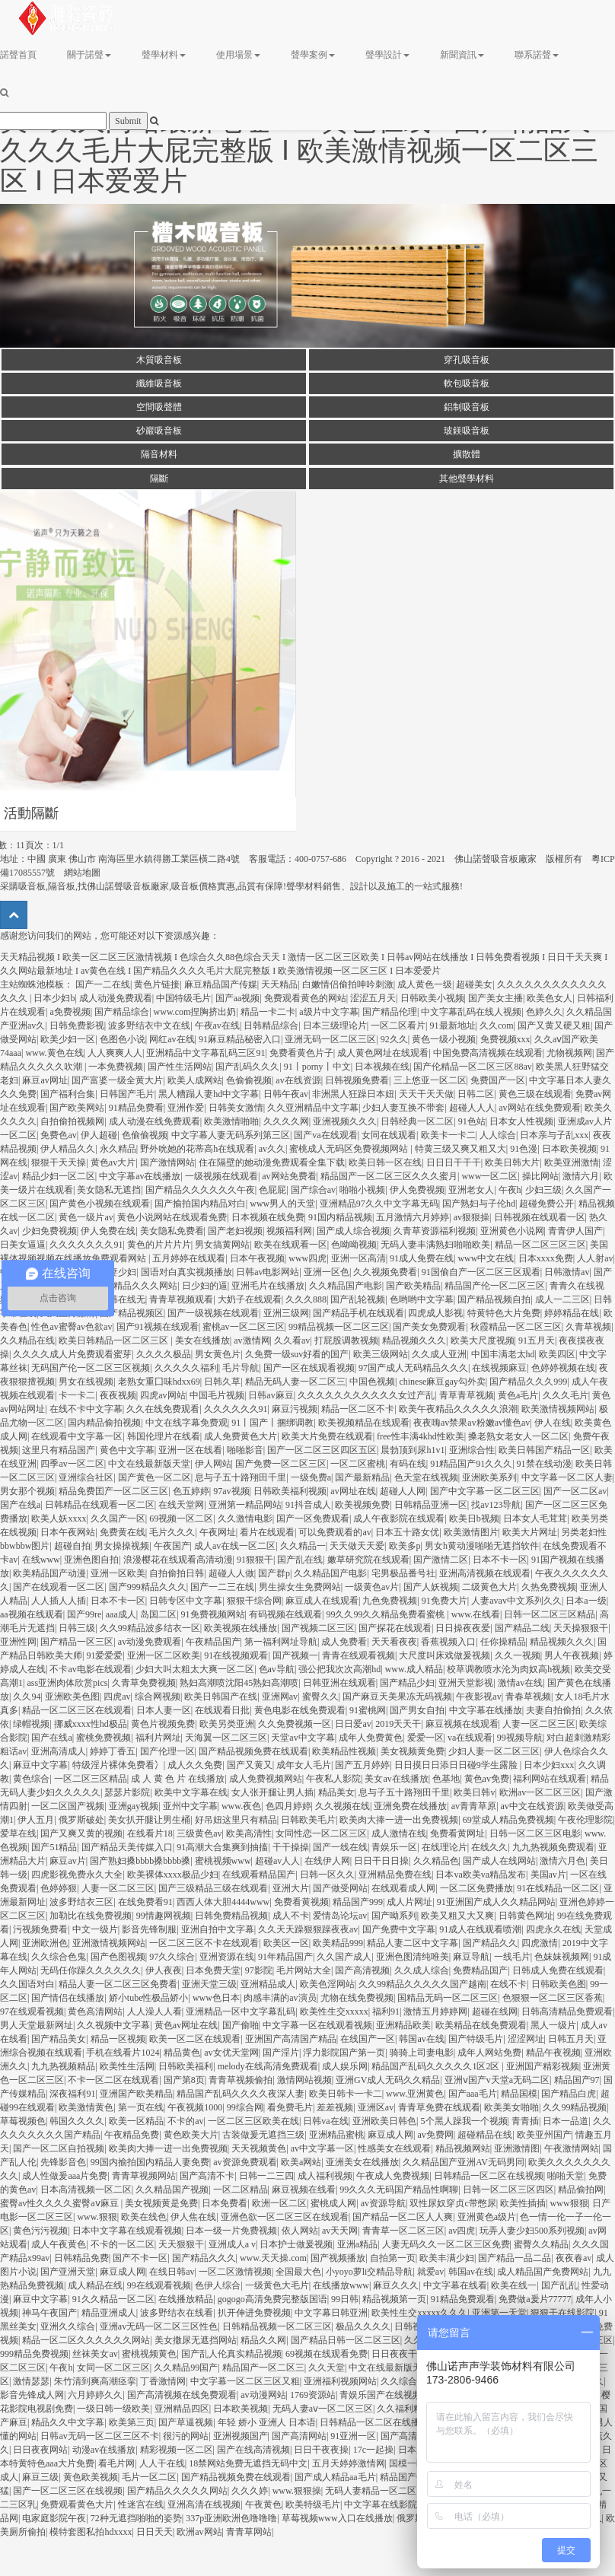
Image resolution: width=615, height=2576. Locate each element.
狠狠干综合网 (254, 1600)
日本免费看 (224, 2203)
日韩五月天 (571, 2039)
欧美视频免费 (362, 1504)
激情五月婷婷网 (435, 2011)
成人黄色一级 (424, 984)
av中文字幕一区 (322, 2148)
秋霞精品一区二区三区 (516, 1326)
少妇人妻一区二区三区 (494, 1751)
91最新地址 (453, 1025)
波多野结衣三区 (81, 1902)
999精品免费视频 (34, 2354)
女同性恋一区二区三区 (321, 1833)
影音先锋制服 (149, 1929)
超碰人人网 (402, 1491)
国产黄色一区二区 (154, 1477)
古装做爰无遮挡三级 (263, 2134)
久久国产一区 (118, 1518)
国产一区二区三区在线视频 (68, 2490)
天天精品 (279, 984)
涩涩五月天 (373, 998)
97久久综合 (172, 1956)
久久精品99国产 (186, 2367)
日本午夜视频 (257, 1258)
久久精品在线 (27, 1340)
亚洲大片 (290, 1888)
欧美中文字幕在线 (191, 1792)
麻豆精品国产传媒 (220, 984)
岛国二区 (158, 1614)
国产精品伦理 (389, 1012)
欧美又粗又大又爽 (457, 1915)
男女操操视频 (121, 1546)
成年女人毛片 (303, 1765)
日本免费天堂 (213, 1970)
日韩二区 (475, 1094)
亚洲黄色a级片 (486, 2217)
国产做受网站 (340, 1888)
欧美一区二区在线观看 (195, 2039)
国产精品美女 (58, 2039)
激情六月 (580, 1176)
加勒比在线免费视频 (90, 1915)
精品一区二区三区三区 (540, 1244)
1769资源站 (313, 2395)
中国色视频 (372, 1381)
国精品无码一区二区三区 (447, 1997)
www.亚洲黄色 (415, 2093)
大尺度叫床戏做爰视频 (444, 1655)
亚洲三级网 (286, 1313)
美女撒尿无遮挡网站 (196, 2340)
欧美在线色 (144, 2217)
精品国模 (519, 2093)
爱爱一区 (425, 1737)
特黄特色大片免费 (503, 1313)
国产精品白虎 (568, 2093)
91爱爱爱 (104, 1655)
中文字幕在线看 (455, 2285)
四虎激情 (539, 1943)
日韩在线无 (122, 1299)
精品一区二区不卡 (357, 1409)
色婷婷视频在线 (563, 1368)
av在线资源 (298, 1080)
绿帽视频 (31, 1724)
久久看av (292, 1340)
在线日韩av (171, 2271)
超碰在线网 (495, 2011)
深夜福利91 (72, 2093)
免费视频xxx (505, 1039)
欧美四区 (557, 1354)
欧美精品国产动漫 (49, 1573)
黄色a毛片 (518, 1395)
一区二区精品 (240, 2189)
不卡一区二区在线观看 (113, 2080)
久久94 (26, 1696)
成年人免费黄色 (371, 1737)
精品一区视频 (118, 2039)
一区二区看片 (398, 1025)
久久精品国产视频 (172, 2189)
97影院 (258, 1970)
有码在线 (408, 1463)
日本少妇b (54, 998)
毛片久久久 (172, 1532)
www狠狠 (569, 2203)
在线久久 (489, 1847)
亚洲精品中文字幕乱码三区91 (205, 1053)
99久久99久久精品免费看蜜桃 (386, 1614)
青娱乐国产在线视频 (380, 2395)
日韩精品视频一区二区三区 (277, 2326)
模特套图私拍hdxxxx (90, 2532)
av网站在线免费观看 (539, 1107)
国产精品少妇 (407, 1683)
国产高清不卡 (207, 2176)
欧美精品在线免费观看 (481, 2025)
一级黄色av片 (372, 1587)
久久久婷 (249, 2490)
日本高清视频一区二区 (86, 2189)
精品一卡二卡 (268, 1012)
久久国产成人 (344, 1956)
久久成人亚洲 (439, 1354)
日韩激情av (566, 1272)
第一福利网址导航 (280, 1641)
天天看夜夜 (394, 1641)
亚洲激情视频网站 (108, 1943)
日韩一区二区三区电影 (535, 1833)
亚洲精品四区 (182, 2408)
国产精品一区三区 (76, 1641)
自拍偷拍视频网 (72, 1121)
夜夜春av (573, 2258)
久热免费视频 (548, 1587)
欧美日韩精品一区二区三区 (114, 1340)
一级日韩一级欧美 (113, 2408)
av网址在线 (352, 1491)
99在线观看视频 (159, 2285)
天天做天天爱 (357, 1546)
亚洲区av (376, 2107)
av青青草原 (473, 1806)
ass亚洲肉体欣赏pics (67, 1683)
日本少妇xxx (549, 1765)
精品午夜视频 (553, 2052)
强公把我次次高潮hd (339, 1669)
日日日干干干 (453, 1162)
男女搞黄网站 (222, 1244)
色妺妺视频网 (561, 1956)
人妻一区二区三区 (538, 1724)
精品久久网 (263, 2340)
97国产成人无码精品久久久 (413, 1368)
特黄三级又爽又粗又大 (460, 1148)
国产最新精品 (362, 1477)
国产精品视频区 (132, 1313)
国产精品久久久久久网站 (177, 2490)
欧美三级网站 (380, 1354)
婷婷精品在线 (571, 1313)
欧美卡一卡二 (448, 1135)
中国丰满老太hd (503, 1354)
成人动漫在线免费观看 (154, 1121)
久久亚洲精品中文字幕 (312, 1107)
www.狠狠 (96, 2217)
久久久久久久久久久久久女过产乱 (366, 1395)
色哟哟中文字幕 (422, 1299)
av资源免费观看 (244, 2162)
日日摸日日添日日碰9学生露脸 (457, 1765)
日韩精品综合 (271, 1025)
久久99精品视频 (575, 2107)
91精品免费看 (136, 1107)
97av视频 (231, 1491)
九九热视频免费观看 (553, 1847)
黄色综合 (31, 1778)
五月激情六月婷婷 (412, 1217)
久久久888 (306, 1299)
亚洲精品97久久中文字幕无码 (379, 1203)
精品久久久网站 (145, 1285)
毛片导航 (240, 1368)
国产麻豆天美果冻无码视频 (397, 1696)
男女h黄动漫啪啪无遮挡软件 (482, 1546)
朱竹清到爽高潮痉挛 (95, 2381)
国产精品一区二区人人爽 (402, 2217)
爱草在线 (18, 1833)
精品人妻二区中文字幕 (412, 1943)
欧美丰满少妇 (446, 2258)
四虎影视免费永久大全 (77, 1874)
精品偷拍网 (581, 2189)
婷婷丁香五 (112, 1751)
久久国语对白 (27, 1984)
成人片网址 (409, 1902)
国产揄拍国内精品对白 (200, 1203)
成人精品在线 (95, 2285)
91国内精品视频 (340, 1217)
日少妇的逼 (205, 1285)
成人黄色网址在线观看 (383, 1053)
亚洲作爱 (185, 1107)
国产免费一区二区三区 (281, 1463)
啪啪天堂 (565, 2176)
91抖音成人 (308, 1504)
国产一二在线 (102, 984)
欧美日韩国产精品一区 (544, 1450)
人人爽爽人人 (115, 1053)
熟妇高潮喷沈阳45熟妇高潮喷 (239, 1683)
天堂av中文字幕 (302, 1737)
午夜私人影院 (333, 1778)
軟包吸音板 (466, 383)
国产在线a (20, 1504)
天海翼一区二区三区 (226, 1737)
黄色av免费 (486, 1778)
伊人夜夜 (163, 1970)
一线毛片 (512, 1956)
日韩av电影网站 (267, 1272)
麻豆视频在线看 (304, 2189)
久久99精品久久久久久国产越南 (422, 1984)
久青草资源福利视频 (435, 1231)
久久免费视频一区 (294, 1724)
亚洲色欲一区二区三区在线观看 (285, 2217)
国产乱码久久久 (247, 1066)
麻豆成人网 (390, 2134)
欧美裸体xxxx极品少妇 (172, 1874)
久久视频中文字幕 (113, 2025)
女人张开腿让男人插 (272, 1792)
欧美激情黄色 (86, 2107)
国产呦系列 (394, 1915)
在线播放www (341, 2285)
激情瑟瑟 (31, 2381)
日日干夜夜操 (321, 2449)
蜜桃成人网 (333, 2203)
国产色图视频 (118, 1956)
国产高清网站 (299, 2436)
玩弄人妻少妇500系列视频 (532, 2230)
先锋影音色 (63, 2162)
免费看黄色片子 (301, 1053)
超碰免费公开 (546, 1203)
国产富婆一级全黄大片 (117, 1080)
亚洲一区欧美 (118, 1573)
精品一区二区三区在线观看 (77, 1710)
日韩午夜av (285, 1094)
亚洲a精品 (357, 2244)
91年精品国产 (285, 1956)
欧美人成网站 (194, 1080)
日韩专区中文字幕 (185, 1600)
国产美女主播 (495, 998)
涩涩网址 (526, 2039)
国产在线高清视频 (253, 2449)
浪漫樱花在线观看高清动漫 (178, 1559)
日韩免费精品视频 (231, 1915)
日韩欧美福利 (185, 2066)
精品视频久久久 (414, 1340)
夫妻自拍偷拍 (553, 1710)
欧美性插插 (523, 2203)
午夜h (510, 1190)
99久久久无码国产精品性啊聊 (398, 2189)
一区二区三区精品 (90, 1778)
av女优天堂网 (231, 2052)
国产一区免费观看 (312, 1518)
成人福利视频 (325, 2176)
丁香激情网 (163, 2381)
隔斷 (159, 478)
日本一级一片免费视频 (231, 2230)
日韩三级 (77, 1628)
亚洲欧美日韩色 (384, 2121)
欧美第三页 (132, 2422)
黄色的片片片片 (159, 1244)
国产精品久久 (490, 1943)
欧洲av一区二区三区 (540, 1792)
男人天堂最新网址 (36, 2025)
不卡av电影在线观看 (90, 1669)
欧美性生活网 (127, 2066)
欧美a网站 (301, 2162)
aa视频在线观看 (31, 1614)
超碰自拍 (72, 1546)
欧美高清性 (249, 1833)
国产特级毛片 (475, 2039)
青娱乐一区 (394, 1847)
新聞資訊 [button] (462, 54)
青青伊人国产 (575, 1231)
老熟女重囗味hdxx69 (159, 1381)
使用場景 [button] (238, 54)
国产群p (274, 1573)
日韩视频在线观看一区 (539, 1217)
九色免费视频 (389, 1600)
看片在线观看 (267, 1532)
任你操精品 (503, 1641)
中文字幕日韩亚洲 (331, 2312)
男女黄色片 (218, 1354)
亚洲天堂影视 (465, 1683)
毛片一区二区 (149, 2477)
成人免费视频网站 (265, 1778)
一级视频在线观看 (221, 1176)
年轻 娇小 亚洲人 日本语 (267, 2422)
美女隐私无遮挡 (109, 1190)
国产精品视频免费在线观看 (253, 1751)
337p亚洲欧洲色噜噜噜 (231, 2518)
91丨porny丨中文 (317, 1066)
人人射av (595, 1258)
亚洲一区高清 (358, 1258)
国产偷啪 (240, 2025)
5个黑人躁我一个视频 (464, 2121)
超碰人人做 (231, 1573)
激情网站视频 (304, 2080)
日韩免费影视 (76, 1025)
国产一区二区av (575, 1491)
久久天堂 (326, 2367)
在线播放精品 (185, 2299)
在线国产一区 (367, 2039)
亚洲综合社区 (86, 1477)
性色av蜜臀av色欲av (71, 1326)
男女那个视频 (27, 1491)
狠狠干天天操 (58, 1162)
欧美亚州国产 (544, 2134)
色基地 (446, 1778)
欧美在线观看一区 (290, 1244)
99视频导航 (520, 1737)
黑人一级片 (553, 2025)
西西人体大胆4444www (223, 1902)
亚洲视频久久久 (345, 1121)
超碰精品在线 (484, 2134)
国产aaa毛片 (472, 2093)
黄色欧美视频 (90, 2477)
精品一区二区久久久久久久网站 (86, 2340)
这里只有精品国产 (58, 1450)
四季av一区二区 (72, 1463)
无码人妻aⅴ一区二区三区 (322, 2408)
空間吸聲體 (159, 407)
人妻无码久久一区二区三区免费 (446, 2244)
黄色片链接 (157, 984)
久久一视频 (517, 1655)
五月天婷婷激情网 (348, 2463)
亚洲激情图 (517, 2148)
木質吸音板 (159, 360)
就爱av (430, 2271)
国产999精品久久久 (147, 1587)
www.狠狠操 (296, 2490)
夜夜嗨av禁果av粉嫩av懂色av (471, 1422)
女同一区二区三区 (113, 2367)
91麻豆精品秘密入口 (240, 1039)
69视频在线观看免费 (326, 2354)
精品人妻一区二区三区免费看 (118, 1984)
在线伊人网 (327, 1861)
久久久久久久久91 (86, 1244)
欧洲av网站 (199, 2532)
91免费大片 (444, 1600)
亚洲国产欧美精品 (136, 2093)
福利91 (386, 2011)
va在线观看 (470, 1737)
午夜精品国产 (213, 1641)
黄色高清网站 (95, 2011)
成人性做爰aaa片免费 (64, 2176)
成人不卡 (290, 1915)
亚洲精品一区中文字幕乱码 (240, 2011)
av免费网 (435, 2134)
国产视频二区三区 (318, 1628)
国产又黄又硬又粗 (554, 1025)
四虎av (117, 1696)
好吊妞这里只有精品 (236, 1819)
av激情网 (251, 1340)
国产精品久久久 (204, 2258)
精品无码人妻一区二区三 (295, 1381)
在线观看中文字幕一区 (77, 1436)
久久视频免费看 (385, 1272)
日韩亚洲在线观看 (339, 1683)
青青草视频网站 (144, 2176)
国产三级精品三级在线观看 (213, 1888)
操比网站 (540, 1176)
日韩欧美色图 (558, 1984)
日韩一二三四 (266, 2176)
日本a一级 (586, 1600)
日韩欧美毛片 (308, 1819)
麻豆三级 (40, 2477)
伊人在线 (552, 1422)
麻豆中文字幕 (40, 1765)
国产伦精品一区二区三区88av (472, 1066)
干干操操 (290, 1847)
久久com (497, 1025)
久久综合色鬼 (58, 1956)
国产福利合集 (67, 1094)
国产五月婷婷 (362, 1765)
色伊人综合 (218, 2285)
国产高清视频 (362, 1970)
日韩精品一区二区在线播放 (374, 2422)
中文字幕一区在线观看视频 (317, 2025)
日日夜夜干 (394, 2354)
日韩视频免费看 (357, 1080)
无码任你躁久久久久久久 (90, 1970)
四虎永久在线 (553, 1929)
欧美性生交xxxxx (334, 2011)
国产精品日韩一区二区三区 (345, 2340)
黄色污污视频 (40, 2230)
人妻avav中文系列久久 (516, 1600)
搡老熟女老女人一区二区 (518, 1436)
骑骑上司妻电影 (422, 2052)
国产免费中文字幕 (398, 1929)
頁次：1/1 (44, 845)
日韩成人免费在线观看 (558, 1970)
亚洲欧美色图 (72, 1696)
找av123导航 (496, 1504)
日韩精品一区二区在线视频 (488, 2176)
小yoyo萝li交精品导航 (369, 2271)
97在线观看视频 (32, 2011)
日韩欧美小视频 (432, 998)
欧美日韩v (474, 1792)
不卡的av (185, 2121)
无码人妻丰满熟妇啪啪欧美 (435, 1244)
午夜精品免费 (131, 2134)
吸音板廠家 (514, 859)
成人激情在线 (398, 1833)
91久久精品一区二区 (113, 2299)
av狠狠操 (471, 1217)
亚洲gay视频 (133, 1806)
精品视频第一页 (394, 2299)
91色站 (472, 1121)
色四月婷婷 (288, 1806)
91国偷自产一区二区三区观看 (481, 1272)
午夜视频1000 (194, 2107)
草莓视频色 (23, 2121)
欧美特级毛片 (312, 2504)
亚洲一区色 (326, 1272)
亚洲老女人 (471, 1190)
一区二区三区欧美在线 (253, 2121)
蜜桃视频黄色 (149, 2354)
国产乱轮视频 (357, 1299)
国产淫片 (281, 2052)
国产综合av (313, 1190)
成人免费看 (344, 1641)
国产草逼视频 (185, 2422)
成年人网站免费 (489, 2052)
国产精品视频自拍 (494, 1299)
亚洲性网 (18, 1641)
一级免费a (311, 1477)
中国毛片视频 (217, 1395)
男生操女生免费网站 (300, 1587)
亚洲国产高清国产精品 (290, 2039)
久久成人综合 (421, 1970)
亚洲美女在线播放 (362, 2162)
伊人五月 (36, 1819)
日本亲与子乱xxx (554, 1135)
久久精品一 (303, 1546)
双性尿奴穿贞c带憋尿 (452, 2203)
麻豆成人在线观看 (321, 1600)
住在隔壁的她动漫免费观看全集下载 (272, 1162)
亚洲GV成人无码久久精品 (388, 2080)
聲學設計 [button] (387, 54)
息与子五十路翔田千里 (240, 1477)
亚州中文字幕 (190, 1806)
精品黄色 (182, 2052)
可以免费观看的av (334, 1532)
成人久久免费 (194, 1765)
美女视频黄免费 (413, 1751)
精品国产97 (577, 2080)
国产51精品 (54, 1847)
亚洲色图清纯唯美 (412, 1956)
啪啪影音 (245, 1450)
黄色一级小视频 (444, 1039)
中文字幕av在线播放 (139, 1176)
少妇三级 (543, 1190)
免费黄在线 (122, 1532)
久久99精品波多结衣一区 (150, 1628)
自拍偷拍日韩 (176, 1573)
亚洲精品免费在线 (395, 1874)
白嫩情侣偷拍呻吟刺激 (348, 984)
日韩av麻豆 (270, 1395)
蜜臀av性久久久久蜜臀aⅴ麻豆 (60, 2203)
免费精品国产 (480, 1970)
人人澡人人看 (154, 2011)
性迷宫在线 (141, 2504)
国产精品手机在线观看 (358, 1313)
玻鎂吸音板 (466, 430)
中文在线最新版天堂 (149, 1463)
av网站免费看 (289, 1176)
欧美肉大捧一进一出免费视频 (398, 1819)
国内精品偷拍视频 (104, 1422)
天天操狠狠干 (580, 1628)
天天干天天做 (426, 1094)
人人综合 (498, 1135)
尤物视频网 (569, 1053)
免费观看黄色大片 (76, 2504)
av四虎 (461, 2230)
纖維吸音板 (159, 383)
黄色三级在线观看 (535, 1094)
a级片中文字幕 (328, 1012)
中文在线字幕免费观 (186, 1422)
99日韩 (344, 2299)
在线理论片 (444, 1847)
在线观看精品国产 (258, 1874)
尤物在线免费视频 (357, 1997)
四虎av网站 (162, 1395)
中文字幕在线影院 (380, 2504)
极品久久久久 (363, 2326)
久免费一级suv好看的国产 (297, 1354)
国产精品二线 (522, 1628)
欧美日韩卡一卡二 (345, 2093)
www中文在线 (485, 1258)
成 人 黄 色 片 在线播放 (178, 1778)
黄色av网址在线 (186, 2025)
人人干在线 (162, 2463)
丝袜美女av (94, 2354)
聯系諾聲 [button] (537, 54)
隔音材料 (159, 454)
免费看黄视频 (301, 1902)
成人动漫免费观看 (115, 998)
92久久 (394, 1039)
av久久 (272, 1148)
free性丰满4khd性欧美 (420, 1436)
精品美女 (336, 1792)
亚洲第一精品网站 (245, 1504)
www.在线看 (475, 1614)
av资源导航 (383, 2203)
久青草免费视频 (144, 1683)
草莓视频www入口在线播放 (337, 2518)
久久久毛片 (565, 1395)
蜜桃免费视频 (103, 1737)
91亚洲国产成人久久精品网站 (496, 1902)
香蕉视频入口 (448, 1641)
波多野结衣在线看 (176, 2312)
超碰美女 (474, 984)
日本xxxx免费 (545, 1258)
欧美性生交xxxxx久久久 (419, 2312)
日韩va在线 (325, 2121)
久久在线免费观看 (162, 1409)
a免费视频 (69, 1012)
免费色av (58, 1135)
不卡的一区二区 (123, 2244)
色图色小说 (122, 1039)
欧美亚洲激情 (571, 1162)
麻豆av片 (67, 1861)
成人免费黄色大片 (240, 1436)
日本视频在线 (382, 1066)
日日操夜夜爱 (462, 1628)
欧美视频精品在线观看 (363, 1422)
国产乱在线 (300, 1559)
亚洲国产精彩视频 (542, 2066)
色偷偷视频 (249, 1080)
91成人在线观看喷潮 (480, 1929)
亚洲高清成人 (58, 1751)
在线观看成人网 (403, 1888)
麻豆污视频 (294, 1409)
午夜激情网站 (571, 2148)
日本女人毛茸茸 (535, 1518)
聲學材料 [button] (164, 54)
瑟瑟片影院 (127, 1792)
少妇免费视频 (49, 1231)
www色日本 (216, 1997)
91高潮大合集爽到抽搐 (222, 1847)
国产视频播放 (338, 2258)
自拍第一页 (393, 2258)
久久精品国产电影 (345, 1285)
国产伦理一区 (167, 1751)
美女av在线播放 (396, 1778)
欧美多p (405, 1546)
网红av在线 (171, 1039)
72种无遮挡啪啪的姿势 (136, 2518)
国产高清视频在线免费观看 (182, 2395)
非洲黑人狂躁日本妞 (353, 1094)
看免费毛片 (290, 2107)
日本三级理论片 (335, 1025)
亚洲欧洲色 (45, 1943)
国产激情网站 (167, 1162)
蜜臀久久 (320, 1696)
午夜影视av (478, 1696)
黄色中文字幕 (127, 1450)
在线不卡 (508, 1984)
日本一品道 (565, 2121)
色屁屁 (272, 1190)
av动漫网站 (263, 2395)
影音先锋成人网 (32, 2395)
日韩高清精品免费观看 (567, 2011)
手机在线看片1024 (122, 2052)
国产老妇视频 (235, 1231)
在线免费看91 (145, 1902)
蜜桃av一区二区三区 (243, 1326)
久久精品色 (436, 1861)
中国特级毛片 (183, 998)
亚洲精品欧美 (403, 2025)
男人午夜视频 (571, 1655)
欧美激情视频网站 (557, 1409)
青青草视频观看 (181, 1299)
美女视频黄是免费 (161, 2203)
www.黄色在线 (54, 1053)
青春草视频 (528, 1696)
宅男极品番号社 (403, 1573)
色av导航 (277, 1669)
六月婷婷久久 (95, 2395)
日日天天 (154, 2532)
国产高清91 (403, 2436)
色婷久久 (544, 1012)
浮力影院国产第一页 (344, 2052)
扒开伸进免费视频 (254, 2312)
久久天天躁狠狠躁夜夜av (308, 1929)
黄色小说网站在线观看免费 (172, 1217)
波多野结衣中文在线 (149, 1025)
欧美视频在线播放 (240, 1628)
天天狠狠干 (181, 2244)
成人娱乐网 (345, 2066)
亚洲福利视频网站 (340, 2381)
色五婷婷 (191, 1491)
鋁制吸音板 (466, 407)
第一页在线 (141, 2107)
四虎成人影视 (435, 1313)
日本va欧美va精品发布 (480, 1874)
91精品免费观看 (463, 2299)
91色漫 (523, 1148)
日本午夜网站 (67, 1532)
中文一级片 (95, 1929)
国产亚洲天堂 (67, 2271)
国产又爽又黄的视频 (81, 1833)
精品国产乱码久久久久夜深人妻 (240, 2093)
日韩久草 (222, 1381)
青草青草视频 (466, 1395)
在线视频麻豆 (499, 1368)
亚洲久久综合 (67, 2326)
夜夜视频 (118, 1395)
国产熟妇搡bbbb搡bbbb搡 (140, 1861)
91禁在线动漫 (544, 1463)
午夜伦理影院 (585, 1819)
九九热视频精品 (63, 2066)
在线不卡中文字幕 (86, 1409)
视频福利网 (289, 1231)
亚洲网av (280, 1696)
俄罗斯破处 (81, 1819)
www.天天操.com (273, 2258)
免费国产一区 (497, 1080)
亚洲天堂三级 (209, 1984)
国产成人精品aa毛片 (335, 2477)
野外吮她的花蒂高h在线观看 (197, 1148)
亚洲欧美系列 (489, 1477)
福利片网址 (158, 1737)
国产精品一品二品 (514, 2258)
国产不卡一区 (140, 2258)
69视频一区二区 (181, 1518)
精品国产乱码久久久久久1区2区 (436, 2066)
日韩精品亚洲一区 (430, 1504)
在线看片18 (150, 1833)
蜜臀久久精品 (541, 2244)
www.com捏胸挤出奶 (195, 1012)
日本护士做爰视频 (296, 2244)
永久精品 (118, 1148)
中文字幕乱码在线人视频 (471, 1012)
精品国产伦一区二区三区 (495, 1285)
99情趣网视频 (163, 1915)
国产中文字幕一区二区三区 (485, 1491)
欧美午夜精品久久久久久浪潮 (458, 1409)
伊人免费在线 (108, 1231)
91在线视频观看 (236, 1655)
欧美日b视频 (474, 1518)
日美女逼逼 (23, 1244)
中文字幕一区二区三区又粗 (245, 2381)
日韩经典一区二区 (417, 1121)
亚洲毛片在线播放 (267, 1285)
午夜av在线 (217, 1025)
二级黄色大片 (489, 1587)
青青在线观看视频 (358, 1655)
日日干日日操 (381, 1861)
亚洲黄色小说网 (512, 1231)
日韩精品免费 (81, 2258)
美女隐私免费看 (172, 1231)
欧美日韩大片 (512, 1162)
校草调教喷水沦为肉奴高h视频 (508, 1669)
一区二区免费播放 (476, 1888)
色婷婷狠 (58, 1888)
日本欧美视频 (569, 1148)
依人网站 (300, 2230)
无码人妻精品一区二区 (370, 2490)
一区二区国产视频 (67, 1806)
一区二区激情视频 (235, 2271)
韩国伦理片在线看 (163, 1436)
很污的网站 (186, 2436)
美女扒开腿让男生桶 (149, 1819)
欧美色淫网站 (327, 1984)
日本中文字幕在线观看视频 (127, 2230)
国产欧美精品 (413, 1285)
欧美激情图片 (471, 1532)
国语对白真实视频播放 (186, 1272)
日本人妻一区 (163, 1710)
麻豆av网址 (44, 1080)
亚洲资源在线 (226, 1956)
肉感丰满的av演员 (280, 1997)
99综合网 (245, 2107)
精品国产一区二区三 (263, 2367)
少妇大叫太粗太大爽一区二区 (194, 1669)
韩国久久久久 (76, 2121)
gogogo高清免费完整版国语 (272, 2299)
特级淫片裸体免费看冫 (118, 1765)
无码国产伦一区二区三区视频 (90, 1368)
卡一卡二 (77, 1395)
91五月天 (536, 1340)
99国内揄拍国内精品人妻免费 (150, 2162)
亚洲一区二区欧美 (163, 1655)
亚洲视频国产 (240, 2436)
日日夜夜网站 (40, 2449)
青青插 (525, 2121)
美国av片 (548, 1874)
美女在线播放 (202, 1340)
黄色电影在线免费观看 (300, 1710)
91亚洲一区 (353, 2436)
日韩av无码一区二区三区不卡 (99, 2436)
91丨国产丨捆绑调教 (272, 1422)
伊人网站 (213, 1463)
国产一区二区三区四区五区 (322, 1450)
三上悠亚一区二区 (430, 1080)
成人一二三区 (562, 1299)
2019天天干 (398, 1724)
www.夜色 (241, 1806)
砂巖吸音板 (159, 430)
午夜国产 (172, 1546)
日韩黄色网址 (526, 1915)
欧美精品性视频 (344, 1751)
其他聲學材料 (466, 478)
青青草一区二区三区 (403, 2230)
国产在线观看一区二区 (58, 1587)
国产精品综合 (121, 1012)
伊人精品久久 (67, 1148)
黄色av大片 (113, 1162)
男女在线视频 (86, 1381)
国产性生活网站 (180, 1066)
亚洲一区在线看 (190, 1450)
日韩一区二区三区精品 (549, 1614)
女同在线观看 (389, 1135)
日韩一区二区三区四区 (508, 2189)
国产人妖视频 (430, 1587)
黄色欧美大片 (191, 2134)
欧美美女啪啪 (511, 2107)
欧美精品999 (338, 1943)
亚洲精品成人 (268, 1984)
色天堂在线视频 (426, 1477)
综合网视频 (157, 1696)
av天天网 (340, 2230)
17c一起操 (373, 2449)
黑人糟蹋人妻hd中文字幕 (208, 1094)
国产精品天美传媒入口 (127, 1847)
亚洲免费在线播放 (410, 1806)
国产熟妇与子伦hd (478, 1203)
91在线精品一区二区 (558, 1888)
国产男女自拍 (417, 1710)
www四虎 (307, 1258)
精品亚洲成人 (108, 2312)
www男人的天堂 (282, 1203)
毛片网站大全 (303, 1970)
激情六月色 (562, 1861)
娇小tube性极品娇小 (149, 1997)
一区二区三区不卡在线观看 (204, 1943)
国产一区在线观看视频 (309, 1368)
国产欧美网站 (76, 1107)
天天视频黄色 (258, 2148)
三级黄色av (199, 1833)
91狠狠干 (255, 1559)
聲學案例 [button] (313, 54)
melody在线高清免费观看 (268, 2066)
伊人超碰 (99, 1135)
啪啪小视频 (362, 1190)
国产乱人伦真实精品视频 (231, 2354)
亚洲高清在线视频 (204, 2504)
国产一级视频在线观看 (213, 1313)
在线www (41, 1559)
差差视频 (335, 2107)
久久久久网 (286, 1121)
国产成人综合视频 (353, 1231)
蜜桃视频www (223, 1861)
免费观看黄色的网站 (305, 998)
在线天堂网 (181, 1504)
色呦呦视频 (354, 1244)
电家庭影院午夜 (54, 2518)
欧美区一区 (286, 1943)
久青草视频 (588, 1326)
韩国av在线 (421, 2039)
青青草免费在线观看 (439, 2107)
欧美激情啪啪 (231, 1121)
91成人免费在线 (422, 1258)
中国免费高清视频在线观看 (488, 1053)
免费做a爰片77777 (535, 2299)
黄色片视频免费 (163, 1724)
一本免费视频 (115, 1066)
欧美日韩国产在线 (220, 1696)
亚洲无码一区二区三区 (330, 1039)
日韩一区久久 (327, 1874)
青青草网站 (249, 2532)
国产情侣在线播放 (67, 1997)
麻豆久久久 (396, 2285)
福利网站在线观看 (549, 1778)
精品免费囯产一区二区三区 (113, 1491)
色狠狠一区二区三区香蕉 (552, 1997)
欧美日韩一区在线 (385, 1162)
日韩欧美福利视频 (290, 1491)
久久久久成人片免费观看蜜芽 (72, 1354)
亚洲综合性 (472, 1450)
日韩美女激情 (236, 1107)
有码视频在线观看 (285, 1614)
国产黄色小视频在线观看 (99, 1203)
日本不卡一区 (500, 1559)
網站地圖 (82, 872)
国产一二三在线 (222, 1587)
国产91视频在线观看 (157, 1326)
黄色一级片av (86, 1217)
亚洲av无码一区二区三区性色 (159, 2326)
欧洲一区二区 (279, 2203)
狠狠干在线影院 (562, 2312)
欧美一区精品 (136, 2121)
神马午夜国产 (49, 2312)
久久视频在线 (342, 1806)
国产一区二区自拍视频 (58, 2148)
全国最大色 (298, 2271)
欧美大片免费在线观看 (327, 1436)
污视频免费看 (40, 1929)
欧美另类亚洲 (226, 1724)
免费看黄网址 (457, 1833)
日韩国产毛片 (127, 1094)
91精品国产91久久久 (471, 1463)
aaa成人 (121, 1614)
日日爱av (353, 1724)
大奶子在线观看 (250, 1299)
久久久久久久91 (236, 1409)
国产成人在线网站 (499, 1861)
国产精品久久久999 (528, 1381)
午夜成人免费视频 (392, 2176)
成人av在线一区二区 (235, 1546)
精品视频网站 (462, 2148)
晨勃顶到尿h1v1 (413, 1450)
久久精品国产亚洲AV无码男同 (463, 2162)
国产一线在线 (340, 1847)
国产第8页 (184, 2080)
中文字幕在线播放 (485, 1710)
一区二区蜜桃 (357, 1463)
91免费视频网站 (213, 1614)
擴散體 (466, 454)
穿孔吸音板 (466, 360)
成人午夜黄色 (58, 2244)
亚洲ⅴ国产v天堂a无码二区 (497, 2080)
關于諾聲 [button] (89, 54)
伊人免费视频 (417, 1190)
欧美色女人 (549, 998)
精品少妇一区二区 (58, 1176)
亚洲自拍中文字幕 (217, 1929)
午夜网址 (217, 1532)
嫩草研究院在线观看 (368, 1559)
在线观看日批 (222, 1710)
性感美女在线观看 (394, 2148)
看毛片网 (116, 2463)
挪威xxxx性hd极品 (90, 1724)
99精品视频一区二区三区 (338, 1326)
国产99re (84, 1614)
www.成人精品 (414, 1669)
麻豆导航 (471, 1956)
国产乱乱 (559, 2285)
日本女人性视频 (521, 1121)
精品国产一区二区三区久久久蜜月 (388, 1176)
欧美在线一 (514, 2285)
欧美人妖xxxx (58, 1518)
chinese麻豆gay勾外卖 (442, 1381)
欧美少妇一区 (67, 1039)
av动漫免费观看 (149, 1641)
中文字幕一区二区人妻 (567, 1477)
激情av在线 (520, 1683)
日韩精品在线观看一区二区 (100, 1504)
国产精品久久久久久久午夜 (200, 1190)
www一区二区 (489, 1176)
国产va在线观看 (325, 1135)
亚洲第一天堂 (499, 2312)
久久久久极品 (163, 1354)
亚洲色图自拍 (91, 1559)
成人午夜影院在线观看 (399, 1518)
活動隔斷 (31, 813)
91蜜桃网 (367, 1710)
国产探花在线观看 (395, 1628)
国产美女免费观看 (429, 1326)
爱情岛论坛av (340, 1915)
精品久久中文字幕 (67, 2422)
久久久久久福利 (186, 1368)
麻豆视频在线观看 (462, 1724)
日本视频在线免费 (267, 1217)
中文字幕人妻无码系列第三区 (230, 1135)
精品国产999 (358, 1902)
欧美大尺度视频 (483, 1340)
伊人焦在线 (193, 2217)
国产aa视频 (237, 998)
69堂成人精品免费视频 (508, 1819)
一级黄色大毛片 (277, 2285)
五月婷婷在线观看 (188, 1258)
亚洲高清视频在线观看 (485, 1573)
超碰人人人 (472, 1107)
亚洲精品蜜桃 (336, 2134)
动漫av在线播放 (103, 2449)
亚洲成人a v (232, 2244)
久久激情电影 (245, 1518)
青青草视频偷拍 (240, 2080)
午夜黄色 (263, 2504)
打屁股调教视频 (346, 1340)
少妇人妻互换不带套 (403, 1107)
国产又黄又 (249, 1765)
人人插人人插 (58, 1600)
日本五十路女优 (407, 1532)
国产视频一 (295, 1655)
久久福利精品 (404, 2408)
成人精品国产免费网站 (542, 2271)
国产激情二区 (440, 1559)
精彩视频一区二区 (176, 2449)
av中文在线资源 (532, 1806)
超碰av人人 (277, 1861)
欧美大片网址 (529, 1532)
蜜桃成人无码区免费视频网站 (349, 1148)
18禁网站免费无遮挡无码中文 (248, 2463)
